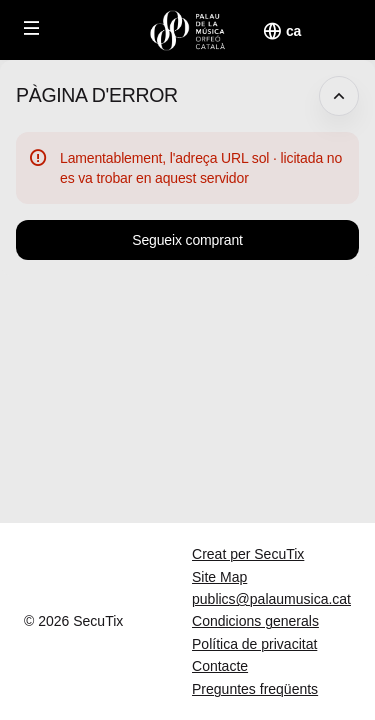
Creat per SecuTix (248, 554)
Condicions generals (255, 621)
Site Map (219, 577)
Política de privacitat (254, 644)
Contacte (220, 666)
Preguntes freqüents (255, 689)
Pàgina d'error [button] (97, 95)
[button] (32, 28)
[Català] (293, 31)
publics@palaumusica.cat (271, 599)
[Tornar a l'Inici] (187, 30)
